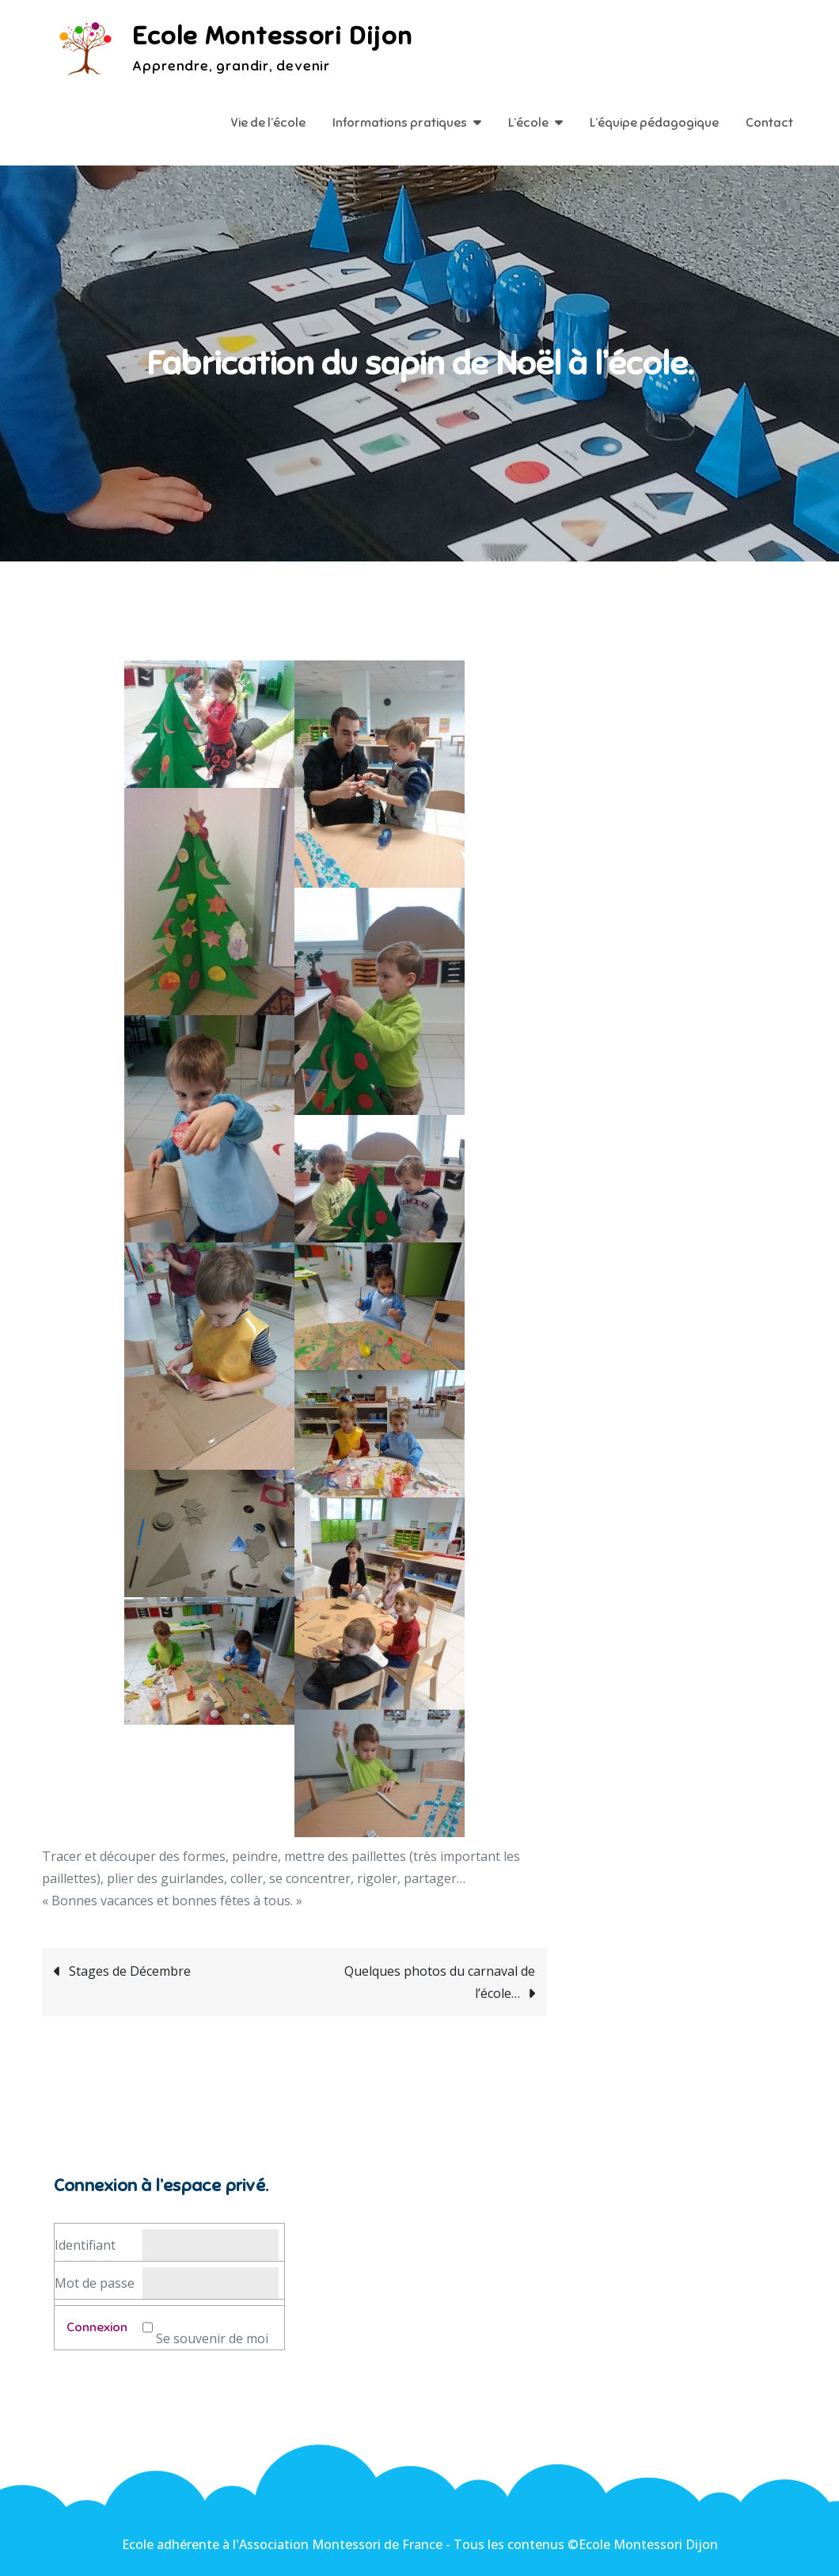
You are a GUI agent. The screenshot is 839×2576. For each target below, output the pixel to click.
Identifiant (85, 2245)
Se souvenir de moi (212, 2338)
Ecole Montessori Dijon (272, 35)
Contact (769, 123)
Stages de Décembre (130, 1971)
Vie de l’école (268, 123)
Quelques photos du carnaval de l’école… (439, 1982)
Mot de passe (95, 2283)
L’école (528, 123)
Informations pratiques (399, 123)
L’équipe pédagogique (654, 123)
